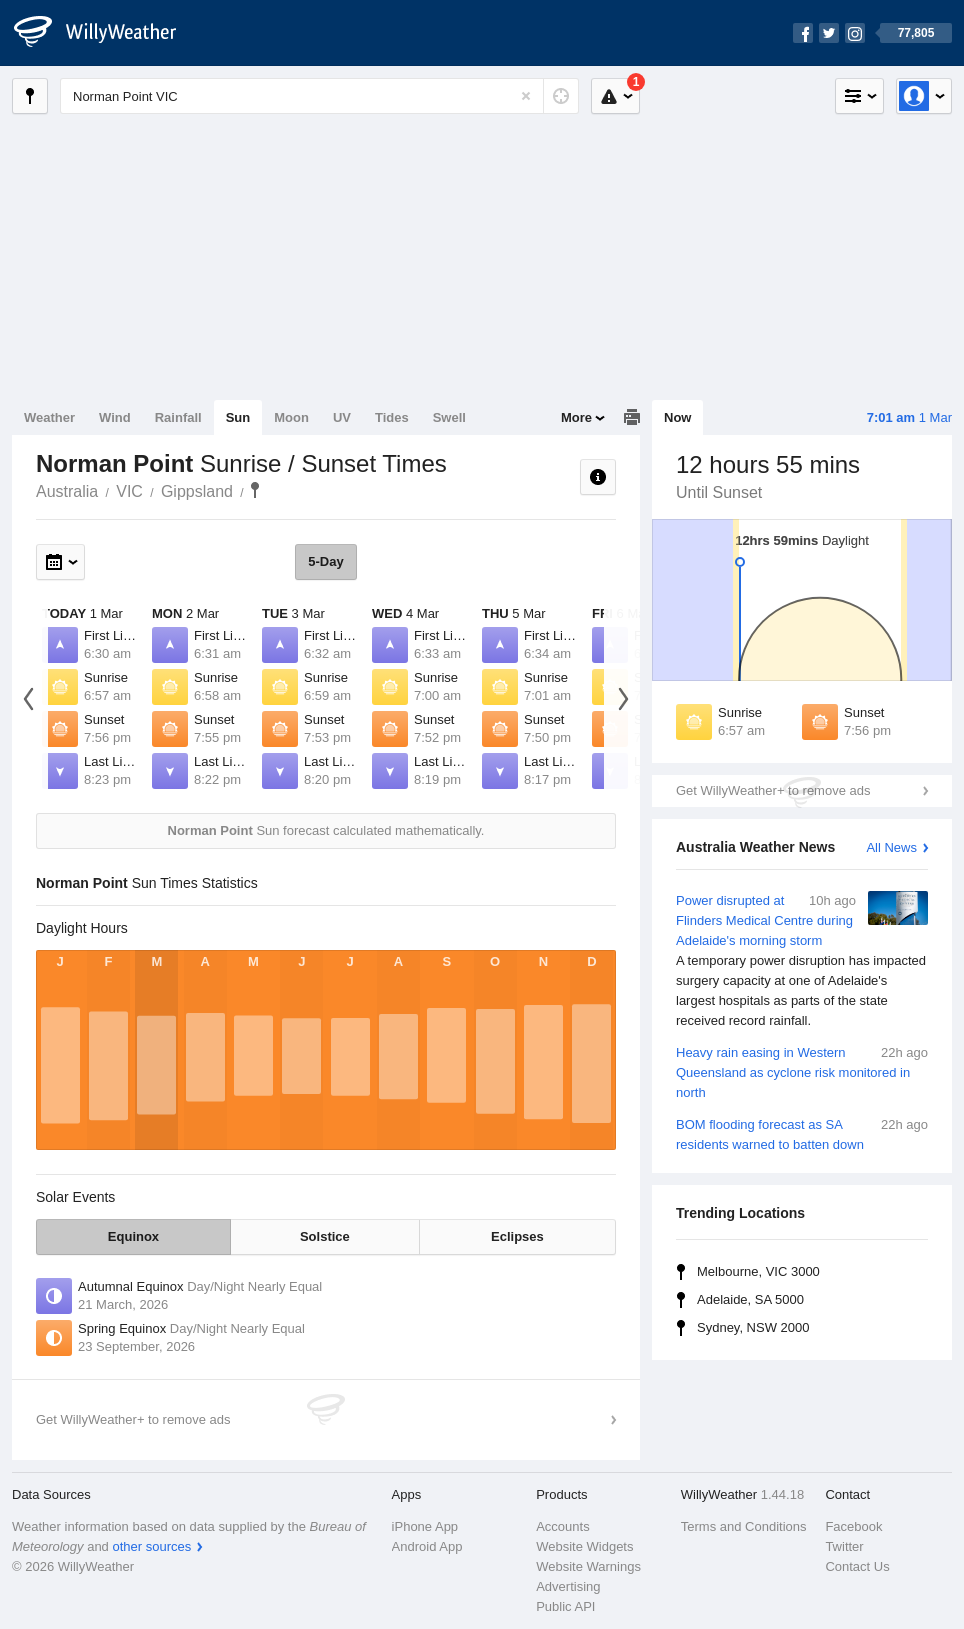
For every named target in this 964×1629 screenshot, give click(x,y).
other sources (151, 1546)
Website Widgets (584, 1546)
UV (342, 417)
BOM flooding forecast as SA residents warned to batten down (802, 1133)
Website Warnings (588, 1566)
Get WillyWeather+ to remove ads (773, 790)
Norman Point (255, 490)
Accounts (562, 1526)
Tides (392, 417)
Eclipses (517, 1236)
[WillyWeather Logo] (106, 33)
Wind (115, 417)
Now (677, 417)
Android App (427, 1546)
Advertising (568, 1586)
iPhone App (425, 1526)
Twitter (844, 1546)
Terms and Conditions (744, 1526)
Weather (49, 417)
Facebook (853, 1526)
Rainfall (178, 417)
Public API (565, 1606)
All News (891, 847)
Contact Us (857, 1566)
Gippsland (197, 491)
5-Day (325, 561)
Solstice (325, 1236)
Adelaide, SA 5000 (750, 1299)
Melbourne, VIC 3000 (758, 1271)
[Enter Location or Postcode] (319, 96)
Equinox (133, 1236)
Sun (238, 417)
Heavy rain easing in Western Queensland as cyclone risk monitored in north (802, 1071)
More (576, 417)
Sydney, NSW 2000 (753, 1327)
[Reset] (526, 96)
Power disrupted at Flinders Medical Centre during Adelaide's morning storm (802, 961)
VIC (129, 491)
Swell (449, 417)
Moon (291, 417)
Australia (67, 491)
